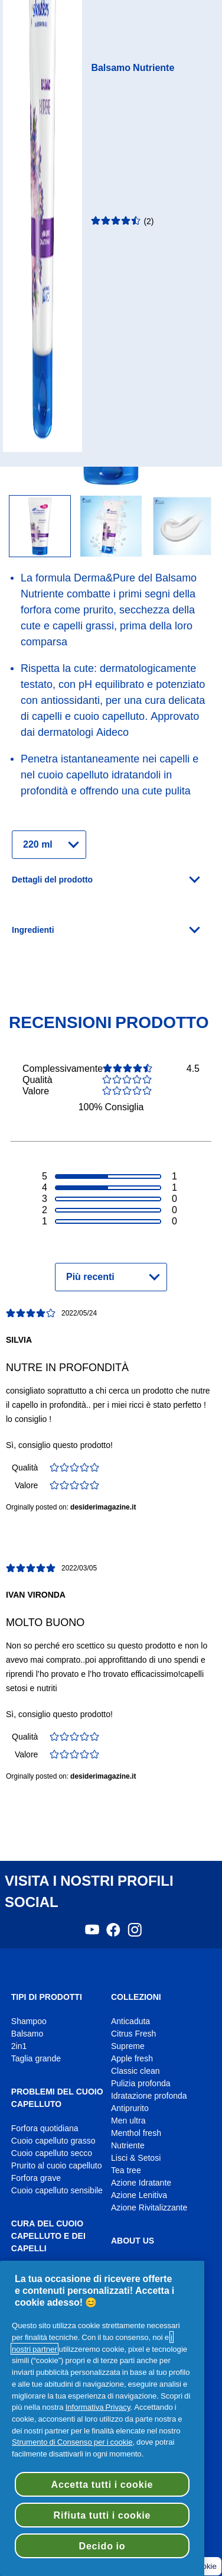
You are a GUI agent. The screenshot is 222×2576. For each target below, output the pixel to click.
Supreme (128, 2046)
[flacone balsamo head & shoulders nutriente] (111, 527)
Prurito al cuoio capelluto (56, 2166)
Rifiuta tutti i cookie (102, 2515)
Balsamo (27, 2034)
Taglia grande (36, 2059)
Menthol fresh (136, 2133)
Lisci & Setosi (136, 2158)
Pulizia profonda (141, 2084)
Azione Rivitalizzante (149, 2208)
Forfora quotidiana (45, 2128)
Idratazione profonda (149, 2096)
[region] (102, 2418)
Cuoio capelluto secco (51, 2153)
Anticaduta (130, 2021)
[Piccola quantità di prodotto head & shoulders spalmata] (182, 527)
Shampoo (29, 2021)
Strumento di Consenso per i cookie (72, 2441)
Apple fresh (132, 2059)
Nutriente (128, 2146)
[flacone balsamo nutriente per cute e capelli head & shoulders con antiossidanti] (40, 527)
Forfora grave (36, 2178)
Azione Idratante (141, 2183)
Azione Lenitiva (139, 2195)
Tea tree (126, 2170)
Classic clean (135, 2071)
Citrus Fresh (133, 2034)
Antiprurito (130, 2108)
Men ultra (128, 2121)
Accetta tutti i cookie (102, 2484)
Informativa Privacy (98, 2407)
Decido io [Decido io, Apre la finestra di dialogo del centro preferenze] (102, 2546)
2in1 (19, 2046)
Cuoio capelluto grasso (53, 2141)
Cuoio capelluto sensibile (57, 2191)
